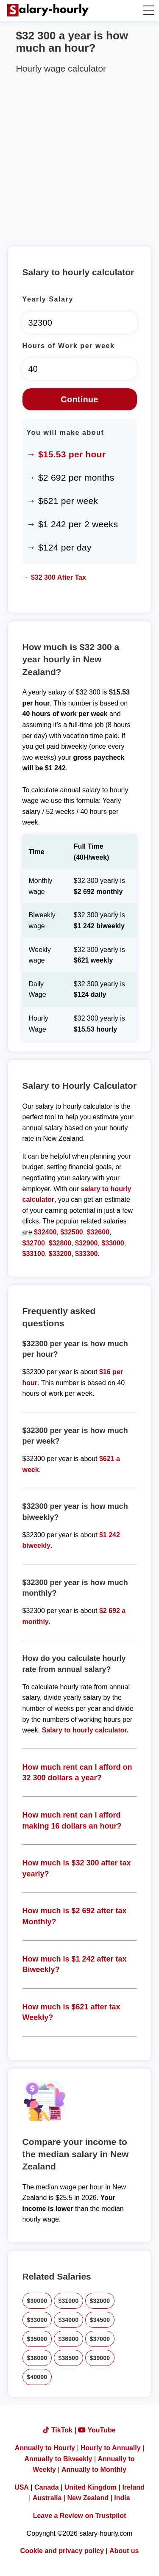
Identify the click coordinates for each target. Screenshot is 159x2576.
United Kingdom (90, 2487)
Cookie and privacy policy (62, 2550)
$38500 (69, 2358)
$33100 (33, 1253)
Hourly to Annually (111, 2447)
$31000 (69, 2300)
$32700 (33, 1243)
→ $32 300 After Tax (54, 577)
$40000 (37, 2377)
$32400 (45, 1232)
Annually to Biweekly (58, 2459)
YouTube (96, 2430)
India (122, 2497)
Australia (47, 2497)
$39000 (100, 2358)
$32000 (100, 2300)
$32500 (71, 1232)
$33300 (86, 1253)
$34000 (69, 2319)
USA (21, 2487)
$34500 (100, 2319)
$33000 (112, 1243)
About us (124, 2550)
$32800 (60, 1243)
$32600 (98, 1232)
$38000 (37, 2358)
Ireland (133, 2487)
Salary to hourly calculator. (85, 1730)
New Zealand (88, 2497)
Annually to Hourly (45, 2447)
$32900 (86, 1243)
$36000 (69, 2338)
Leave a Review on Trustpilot (79, 2515)
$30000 (37, 2300)
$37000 (100, 2338)
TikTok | (60, 2430)
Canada (46, 2487)
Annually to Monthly (93, 2469)
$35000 (37, 2338)
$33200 (60, 1253)
